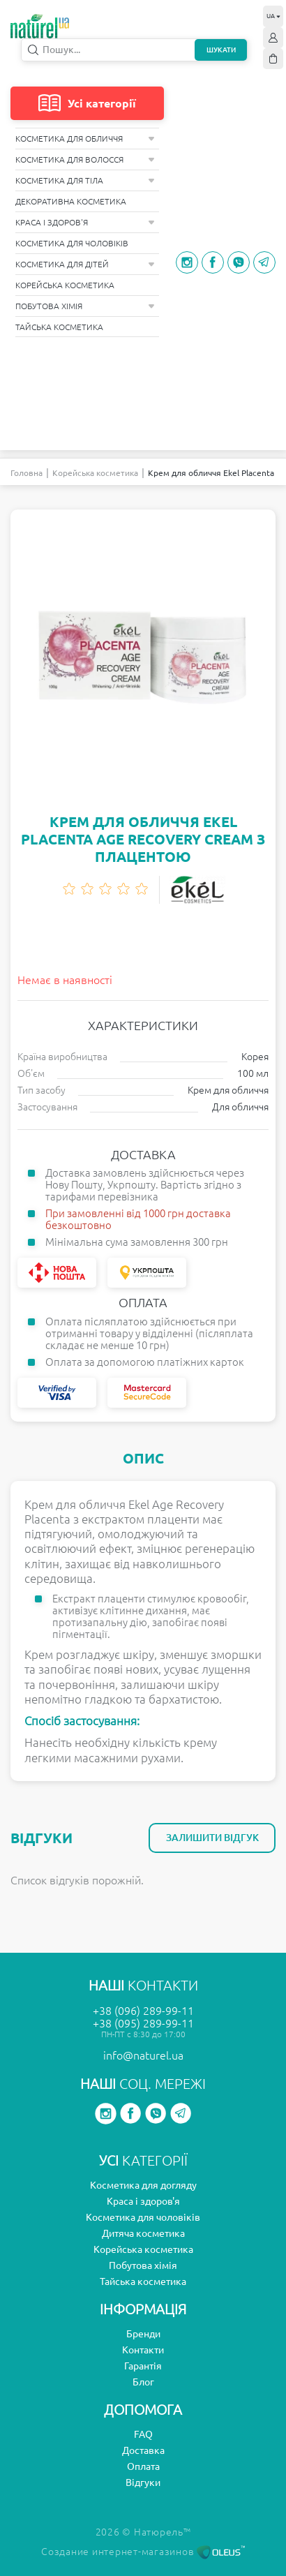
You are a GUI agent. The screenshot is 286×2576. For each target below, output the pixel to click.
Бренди (143, 2333)
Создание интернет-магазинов (143, 2551)
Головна (26, 472)
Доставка (143, 2450)
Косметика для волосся (85, 159)
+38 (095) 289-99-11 (143, 2023)
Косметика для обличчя (85, 138)
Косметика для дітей (85, 264)
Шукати (221, 50)
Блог (143, 2382)
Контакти (143, 2349)
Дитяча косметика (143, 2233)
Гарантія (143, 2366)
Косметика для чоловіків (71, 243)
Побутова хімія (85, 306)
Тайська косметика (59, 327)
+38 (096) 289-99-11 (143, 2010)
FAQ (143, 2434)
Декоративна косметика (70, 201)
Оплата (143, 2466)
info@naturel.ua (143, 2055)
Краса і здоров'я (85, 222)
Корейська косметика (64, 285)
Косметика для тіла (85, 180)
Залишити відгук (212, 1837)
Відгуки (143, 2482)
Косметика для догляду (143, 2185)
